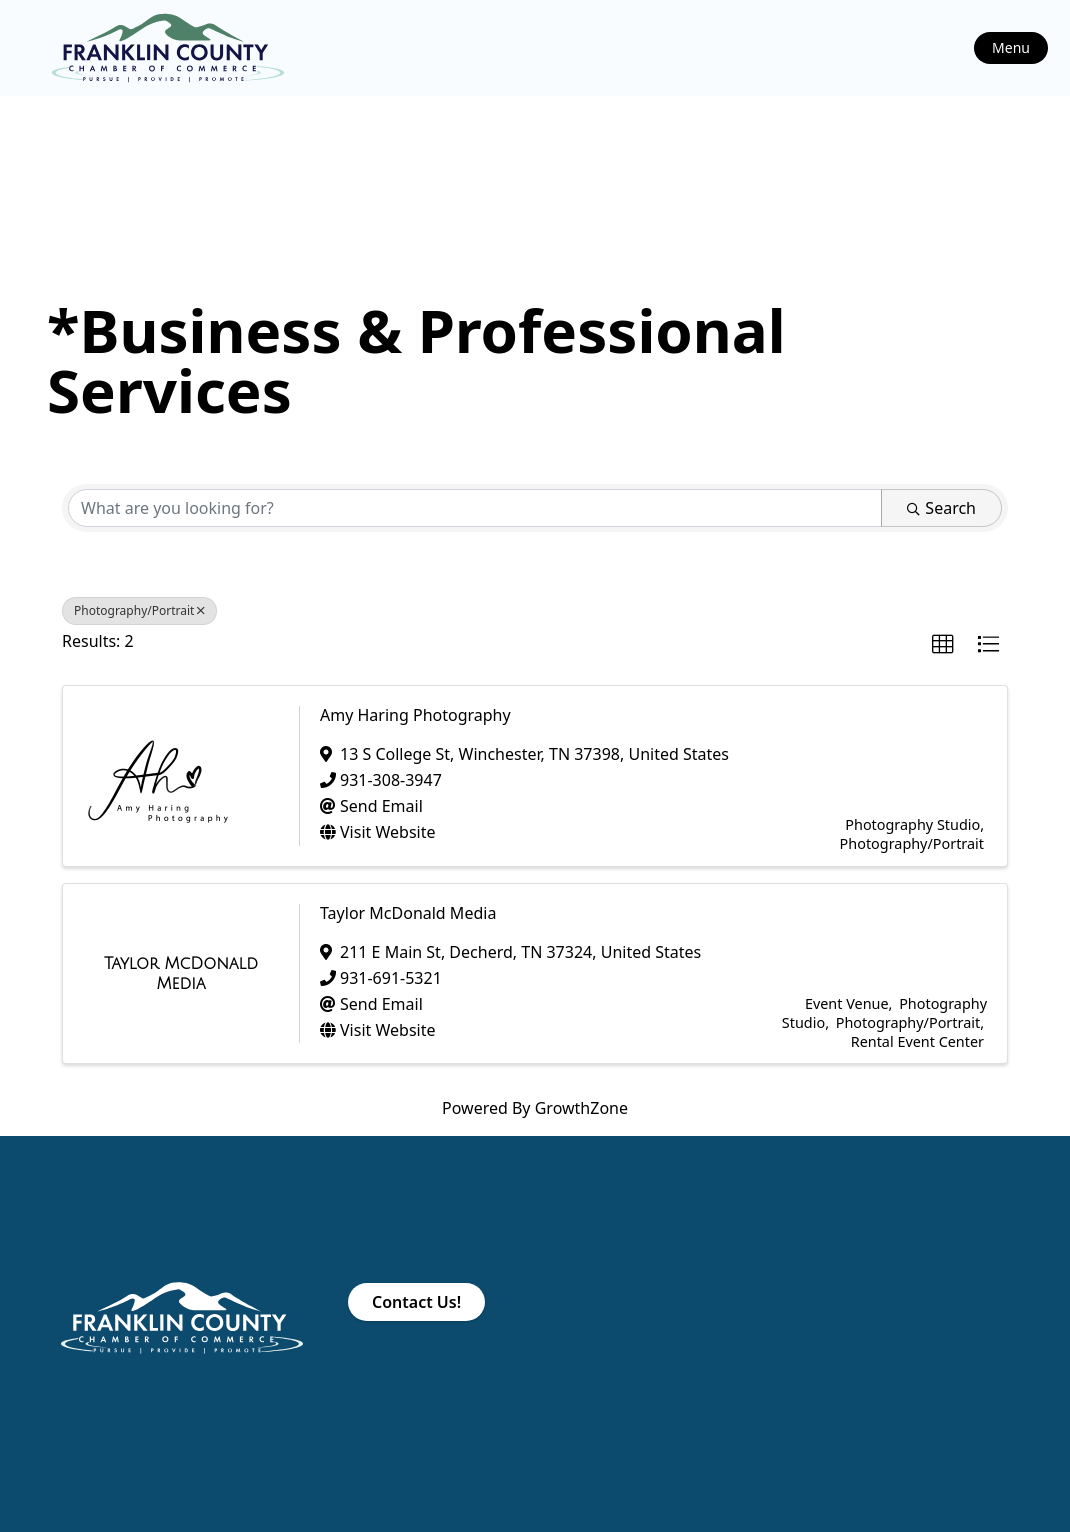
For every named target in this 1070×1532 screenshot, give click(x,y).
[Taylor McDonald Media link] (181, 973)
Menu (1011, 47)
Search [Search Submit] (941, 508)
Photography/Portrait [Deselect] (139, 610)
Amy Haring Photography (415, 715)
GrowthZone (581, 1108)
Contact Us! (416, 1302)
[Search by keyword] (475, 508)
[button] (943, 645)
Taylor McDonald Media (408, 913)
